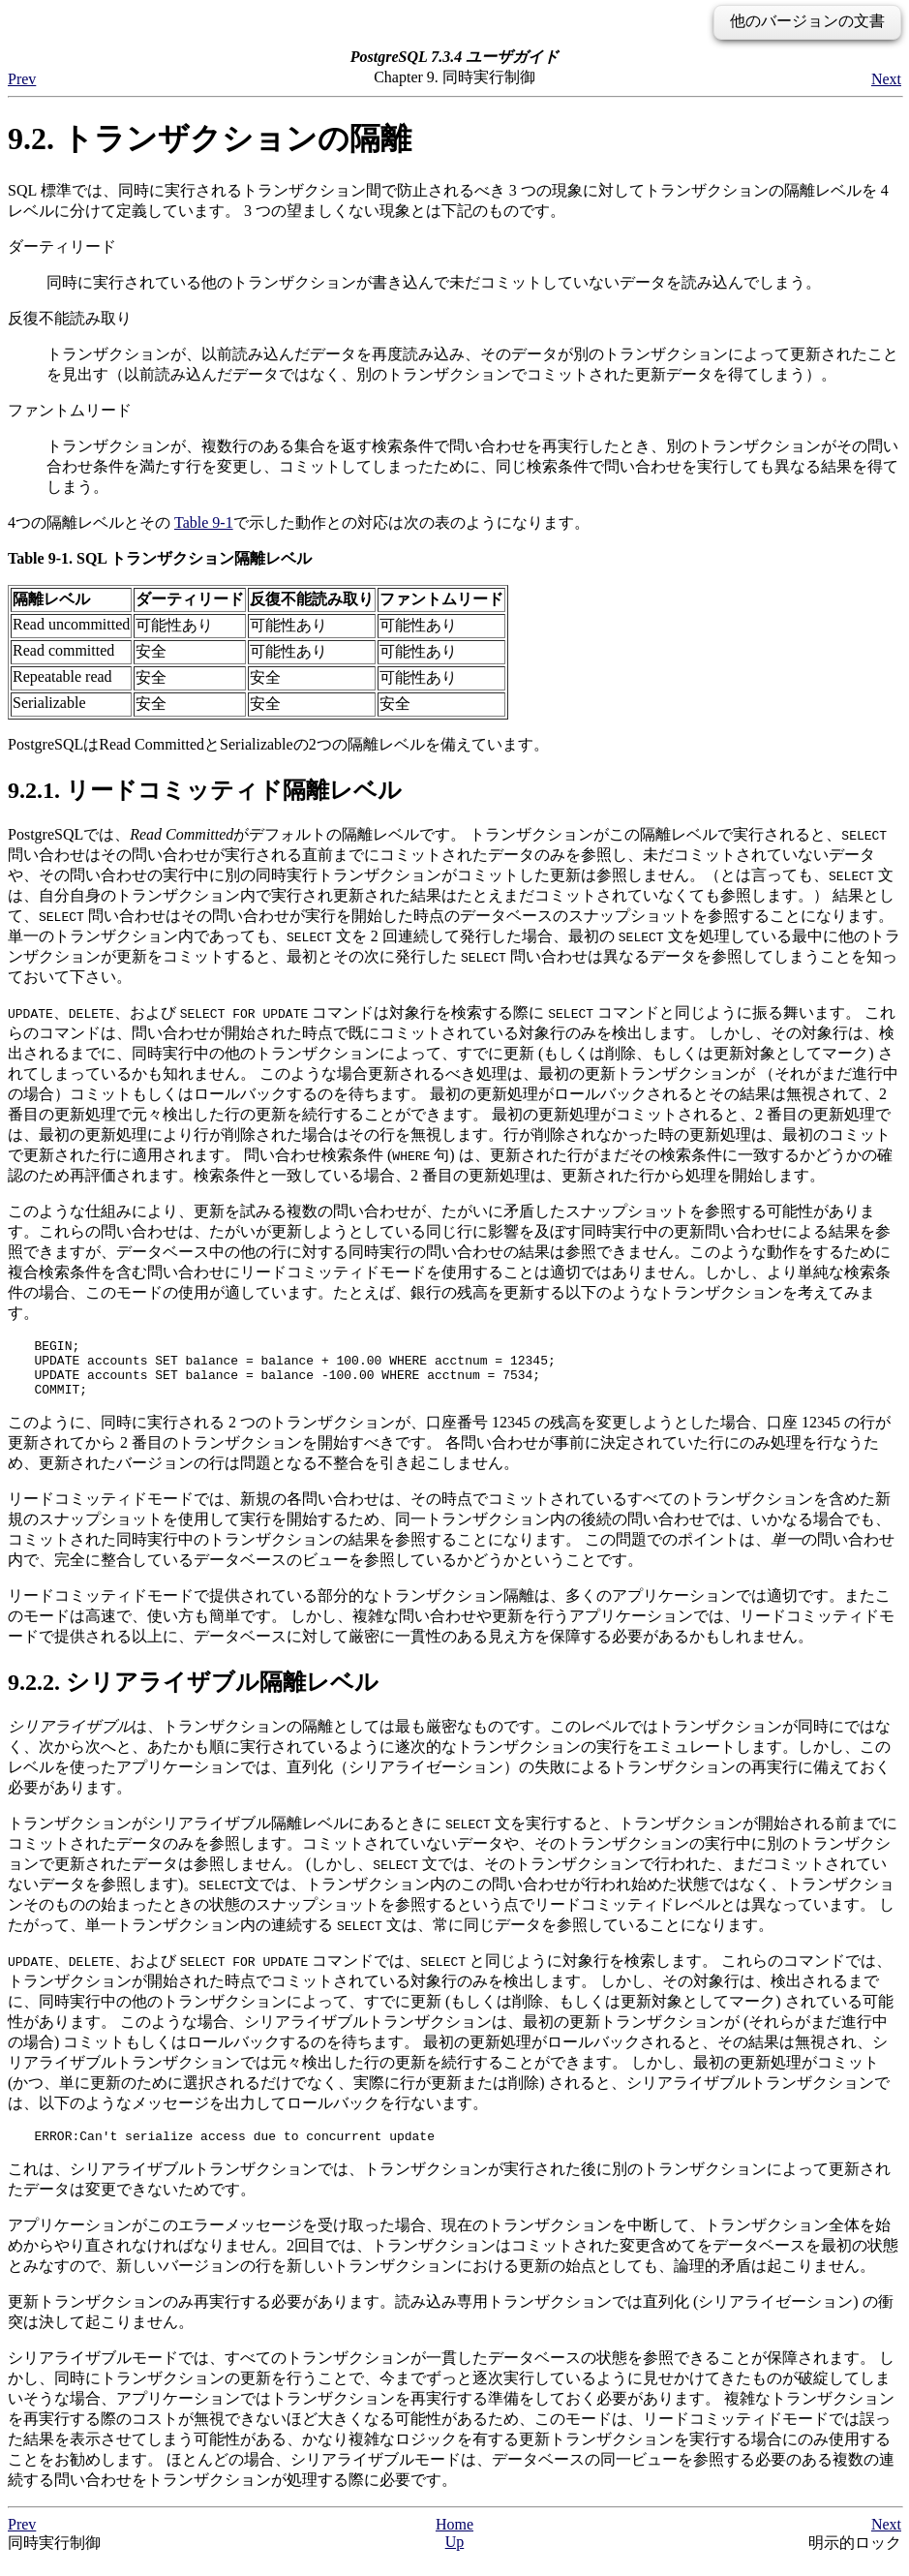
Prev (22, 79)
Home (454, 2538)
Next (886, 79)
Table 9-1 (203, 522)
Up (455, 2556)
